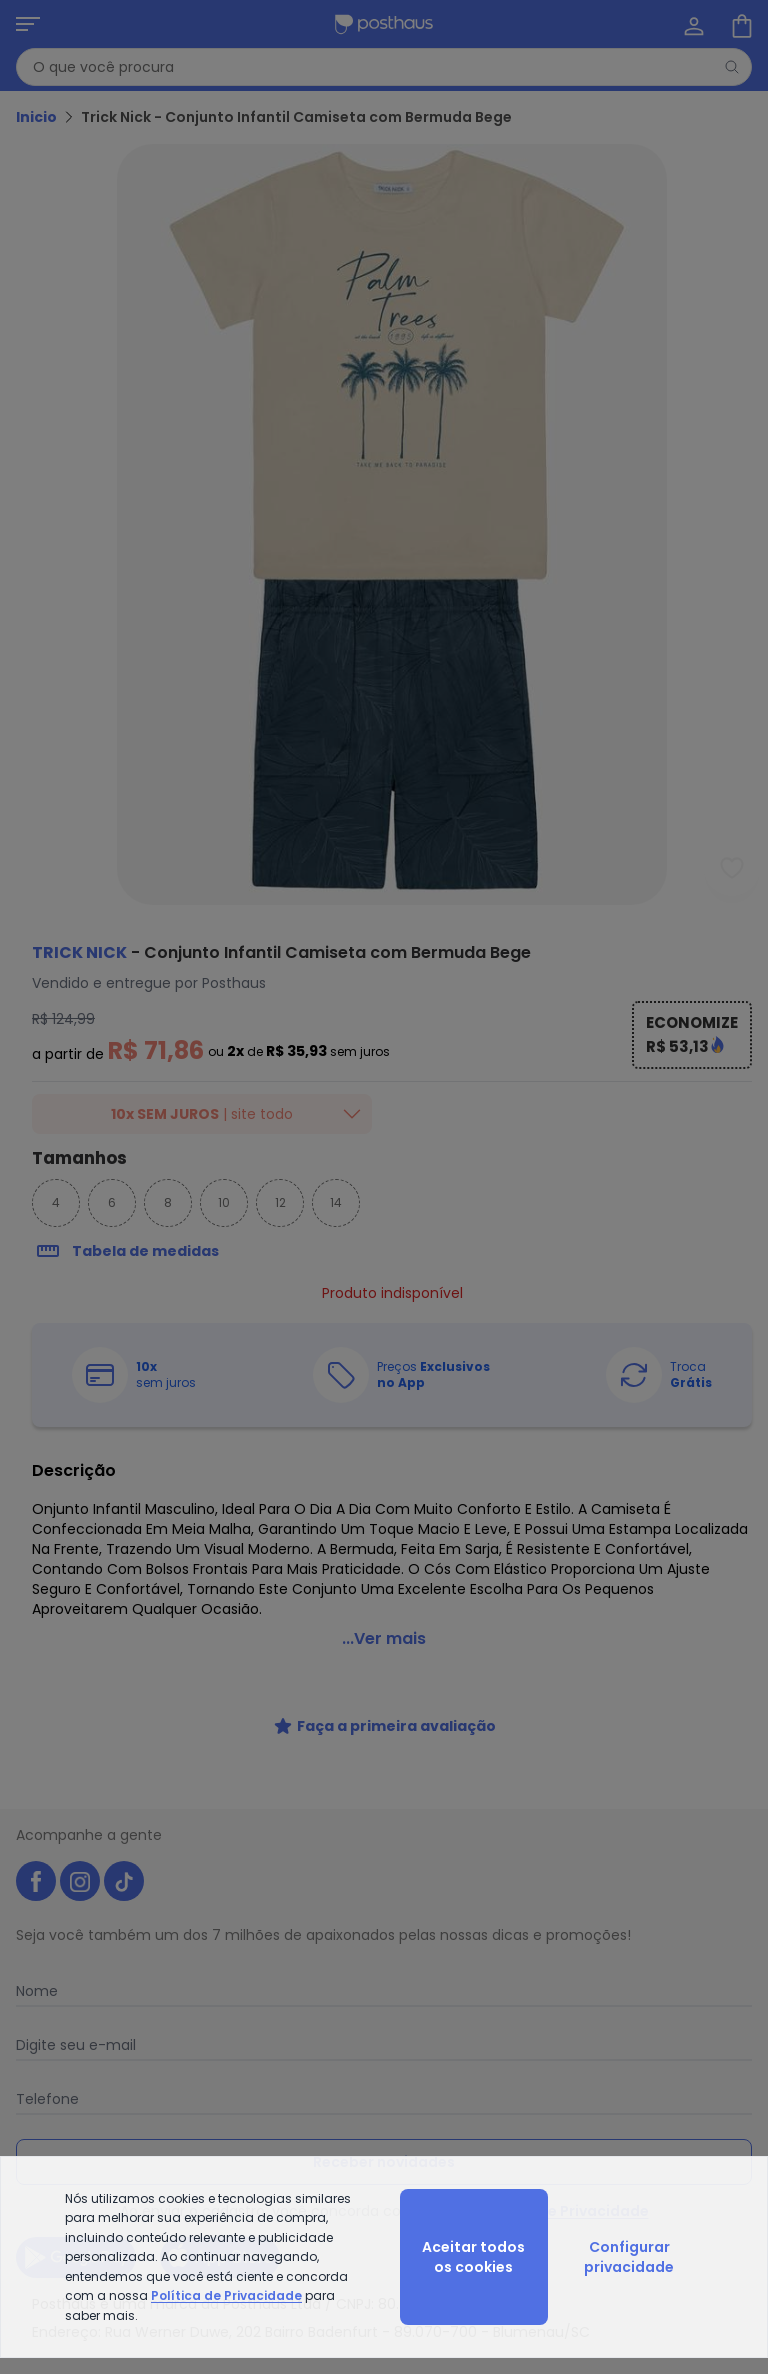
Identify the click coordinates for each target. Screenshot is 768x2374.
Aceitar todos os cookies (473, 2257)
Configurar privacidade (629, 2257)
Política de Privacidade (226, 2295)
